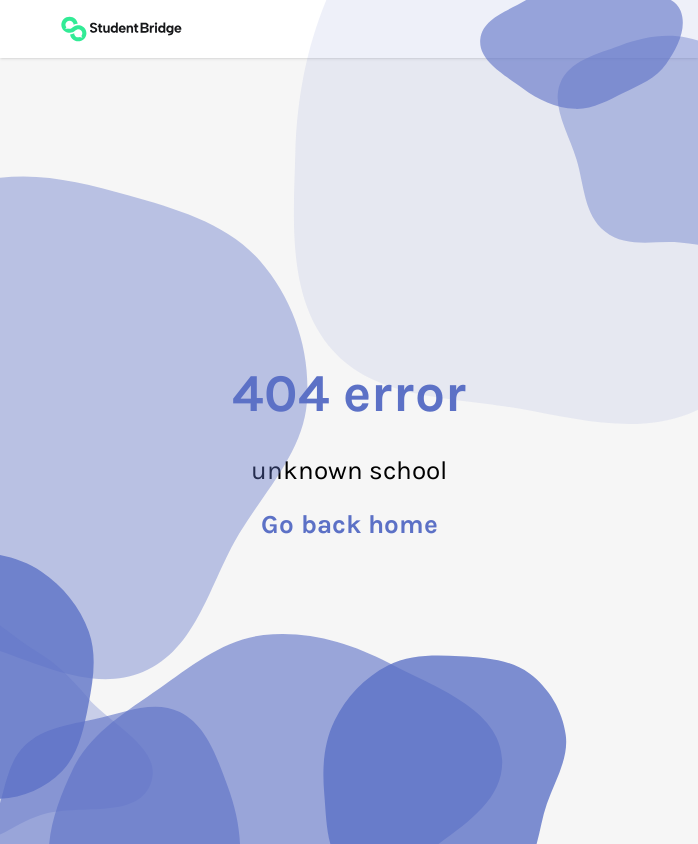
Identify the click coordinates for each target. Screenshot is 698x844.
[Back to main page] (121, 29)
